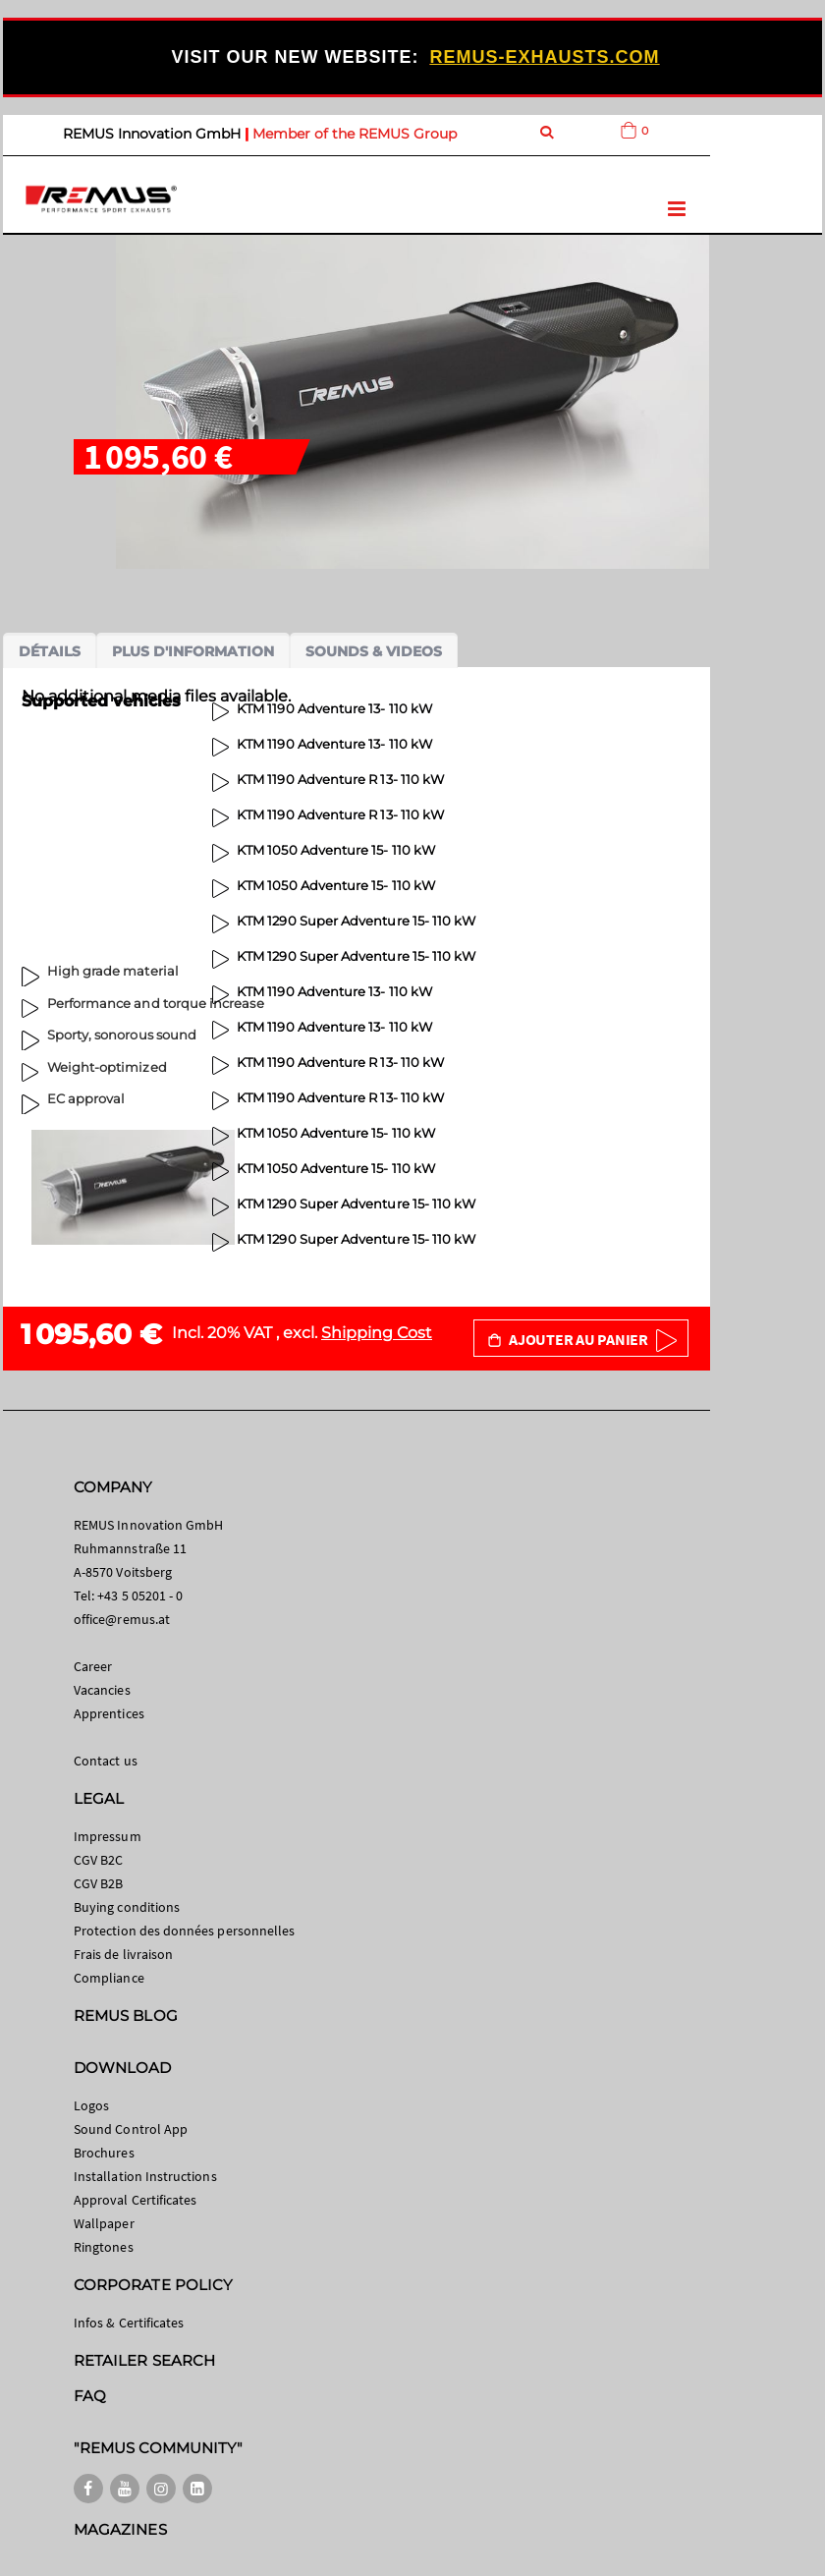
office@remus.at (122, 1619)
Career (93, 1666)
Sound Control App (131, 2129)
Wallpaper (104, 2223)
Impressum (107, 1836)
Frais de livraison (123, 1954)
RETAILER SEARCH (144, 2360)
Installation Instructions (145, 2176)
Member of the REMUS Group (354, 133)
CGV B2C (98, 1860)
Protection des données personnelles (184, 1930)
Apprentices (109, 1713)
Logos (91, 2105)
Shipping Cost (376, 1332)
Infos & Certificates (129, 2322)
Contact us (106, 1760)
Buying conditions (127, 1907)
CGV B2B (98, 1883)
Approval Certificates (135, 2200)
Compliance (109, 1978)
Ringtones (104, 2247)
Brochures (104, 2152)
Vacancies (102, 1690)
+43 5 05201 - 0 (140, 1595)
